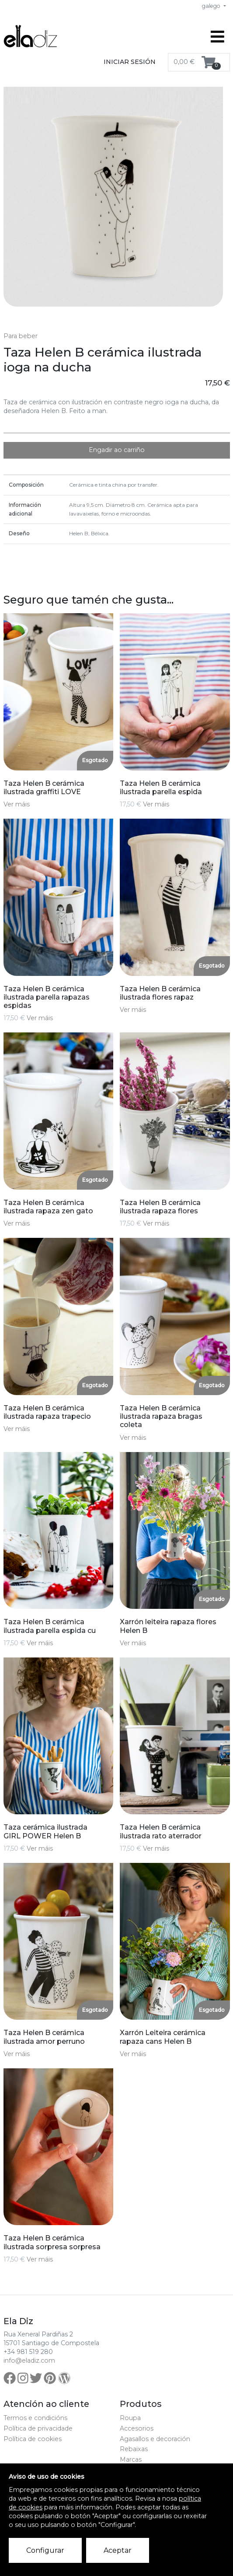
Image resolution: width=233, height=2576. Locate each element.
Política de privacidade (38, 2428)
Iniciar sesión (130, 62)
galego (212, 6)
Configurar (45, 2550)
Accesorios (136, 2428)
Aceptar (118, 2550)
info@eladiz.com (29, 2360)
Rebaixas (134, 2449)
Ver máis (16, 804)
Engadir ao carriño (117, 450)
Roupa (130, 2418)
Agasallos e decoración (155, 2439)
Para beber (20, 336)
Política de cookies (32, 2439)
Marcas (131, 2459)
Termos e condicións (35, 2418)
